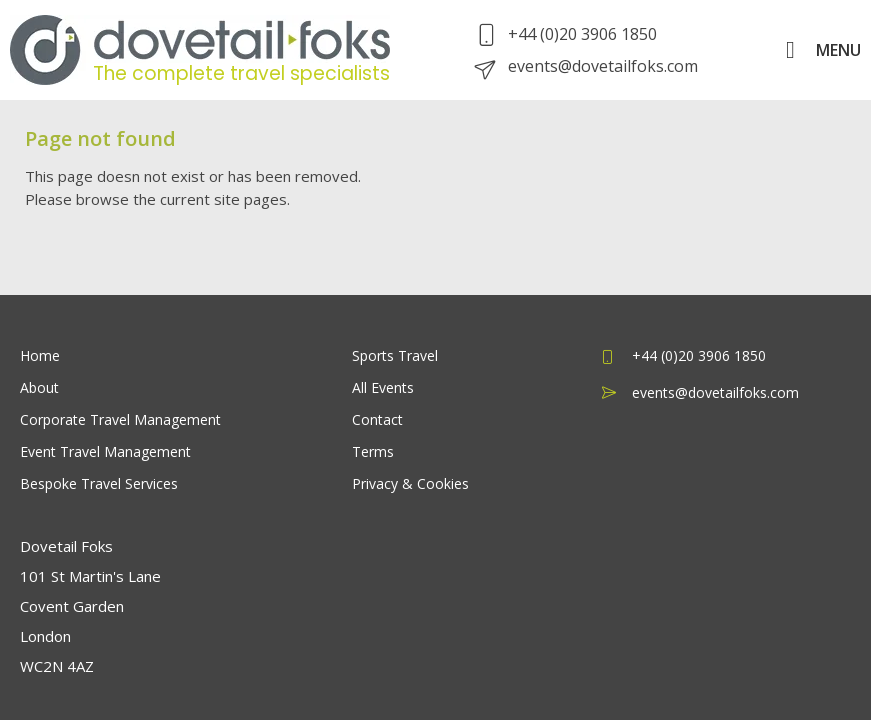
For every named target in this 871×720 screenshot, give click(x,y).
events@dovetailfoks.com (588, 66)
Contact (377, 419)
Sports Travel (395, 355)
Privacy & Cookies (410, 483)
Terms (373, 451)
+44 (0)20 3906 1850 (567, 34)
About (39, 387)
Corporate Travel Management (120, 419)
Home (40, 355)
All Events (383, 387)
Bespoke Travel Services (99, 483)
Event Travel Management (105, 451)
